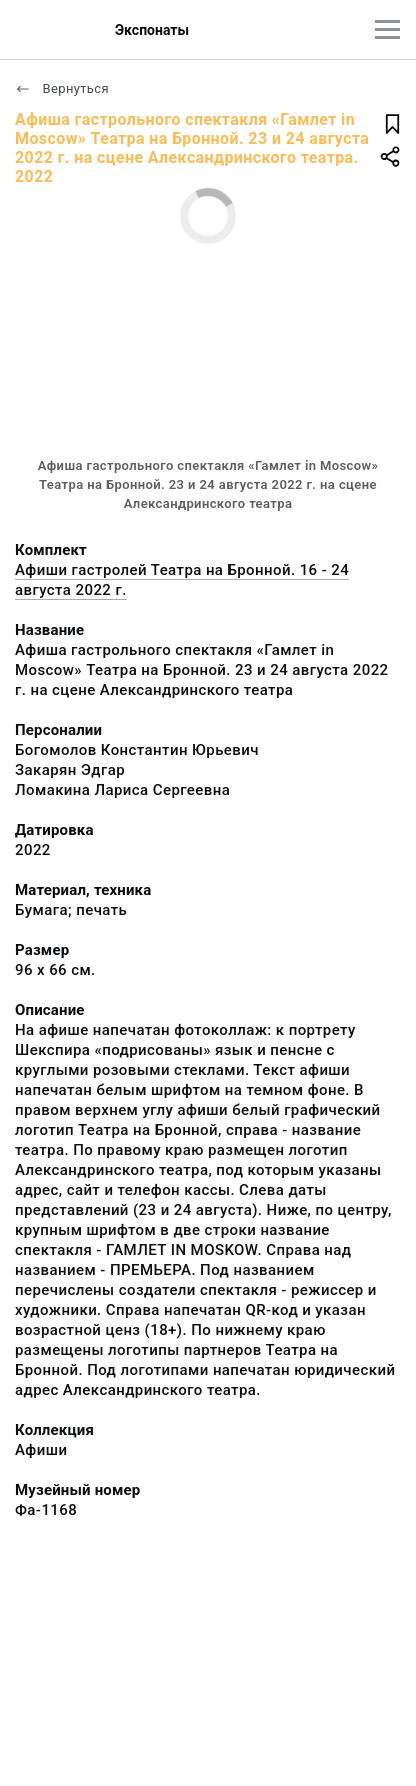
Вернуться (62, 88)
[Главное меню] (387, 29)
